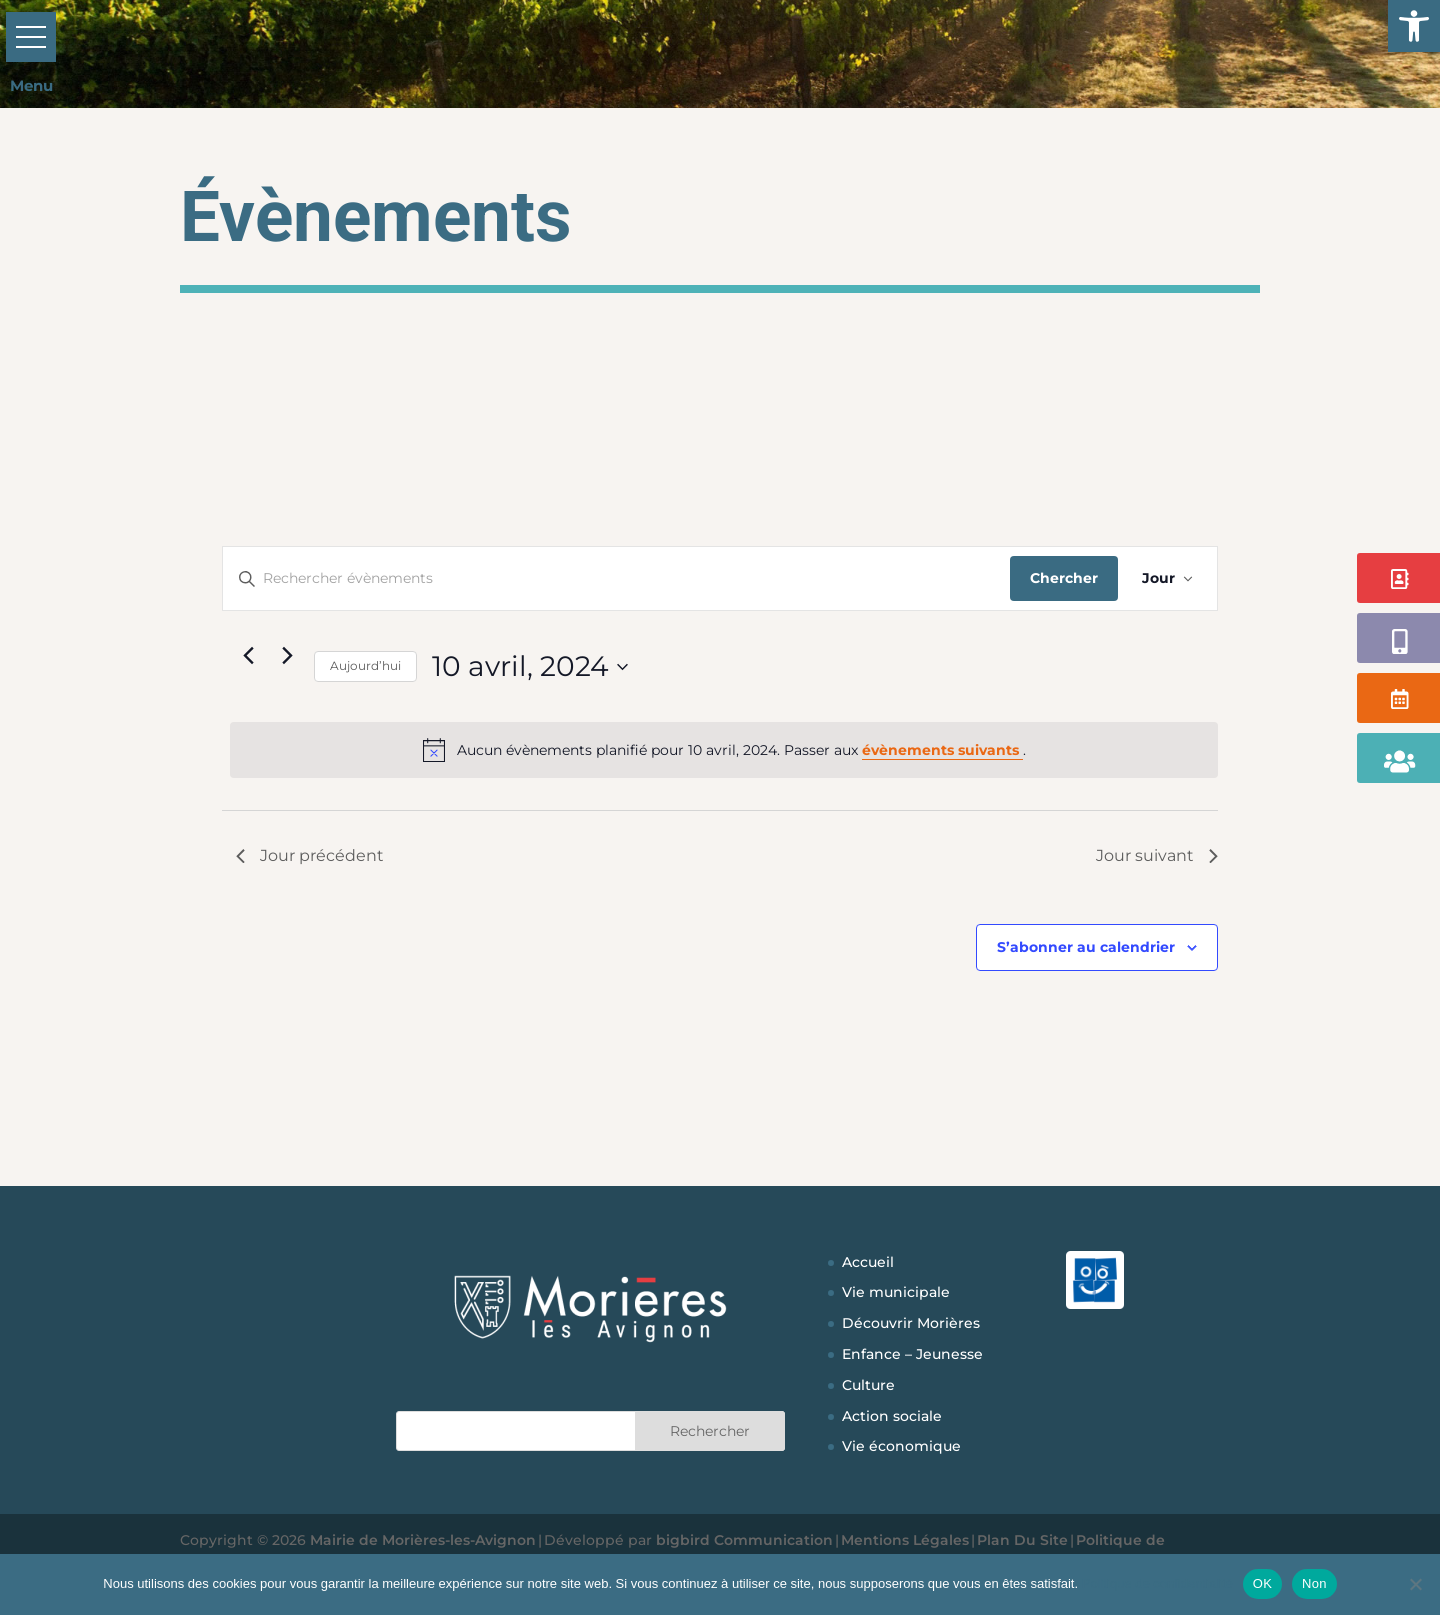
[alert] (724, 750)
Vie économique (901, 1446)
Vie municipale (896, 1292)
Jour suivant (1157, 855)
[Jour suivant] (287, 655)
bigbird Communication (744, 1540)
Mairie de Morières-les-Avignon (423, 1540)
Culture (868, 1385)
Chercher (1064, 578)
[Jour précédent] (248, 655)
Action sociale (892, 1416)
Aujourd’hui (365, 665)
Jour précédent (310, 855)
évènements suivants (942, 750)
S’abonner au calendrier (1086, 947)
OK (1262, 1583)
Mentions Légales (905, 1540)
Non (1314, 1583)
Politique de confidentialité (1157, 1583)
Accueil (868, 1262)
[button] (1414, 26)
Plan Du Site (1022, 1540)
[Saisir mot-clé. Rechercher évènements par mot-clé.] (616, 578)
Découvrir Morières (911, 1323)
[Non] (1415, 1584)
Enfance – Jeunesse (912, 1354)
